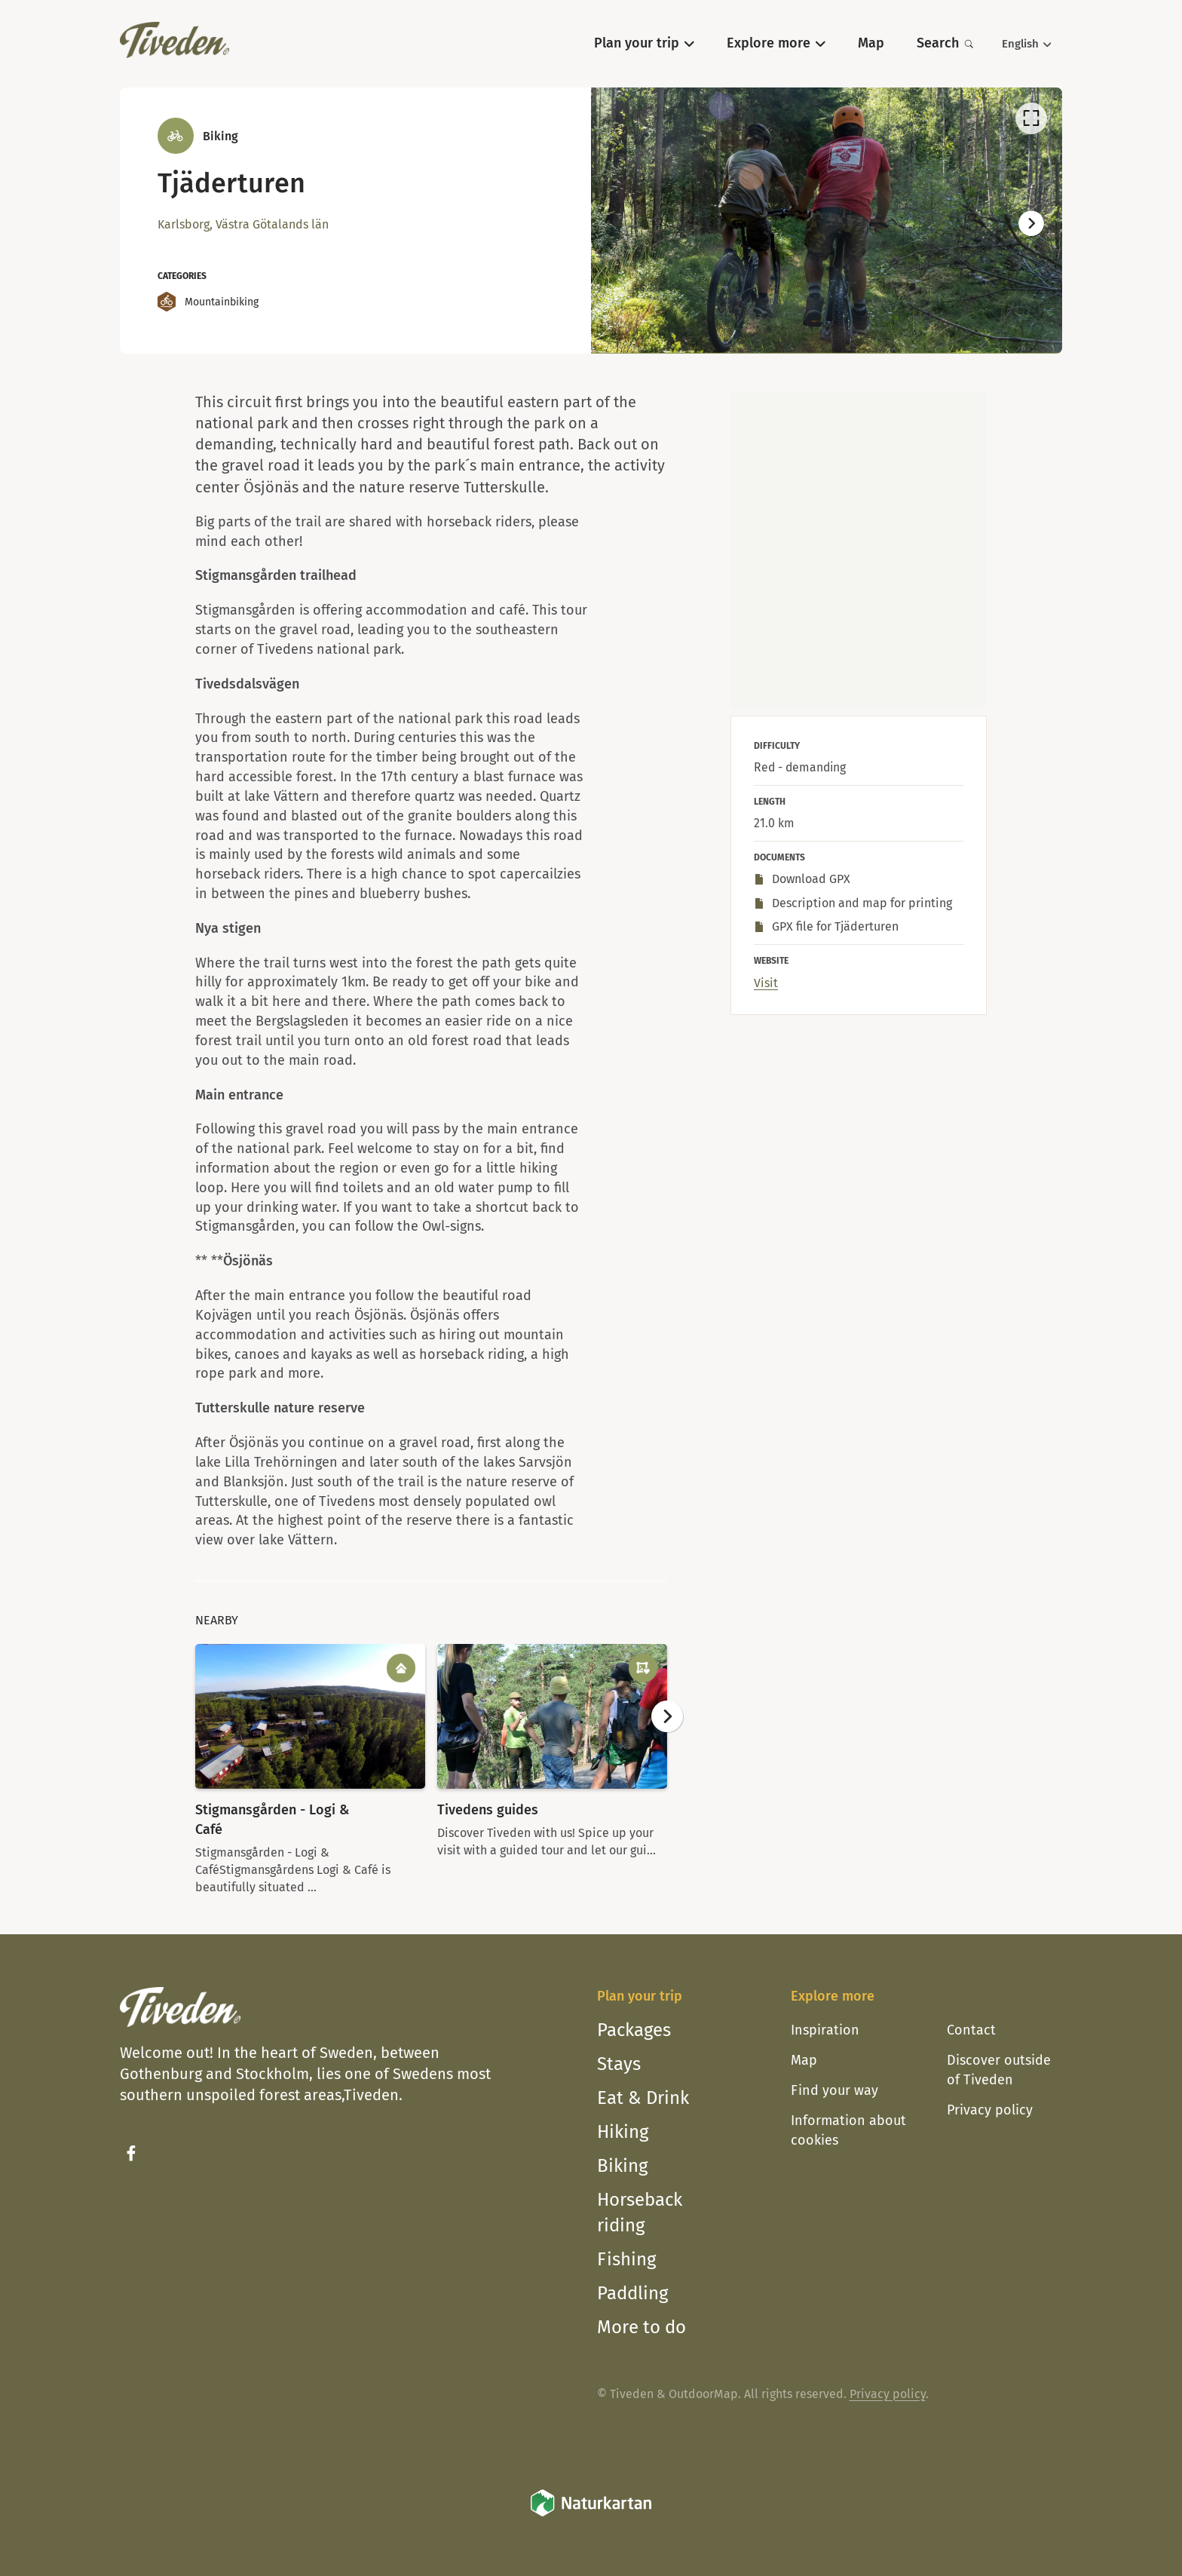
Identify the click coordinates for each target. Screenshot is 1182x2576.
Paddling (632, 2293)
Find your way (834, 2090)
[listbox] (826, 220)
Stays (619, 2064)
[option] (826, 220)
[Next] (1031, 224)
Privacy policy (990, 2110)
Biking (622, 2165)
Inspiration (825, 2030)
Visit (766, 983)
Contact (971, 2030)
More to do (641, 2327)
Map (804, 2060)
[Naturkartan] (591, 2514)
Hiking (622, 2131)
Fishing (626, 2259)
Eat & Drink (643, 2097)
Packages (634, 2030)
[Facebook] (131, 2153)
